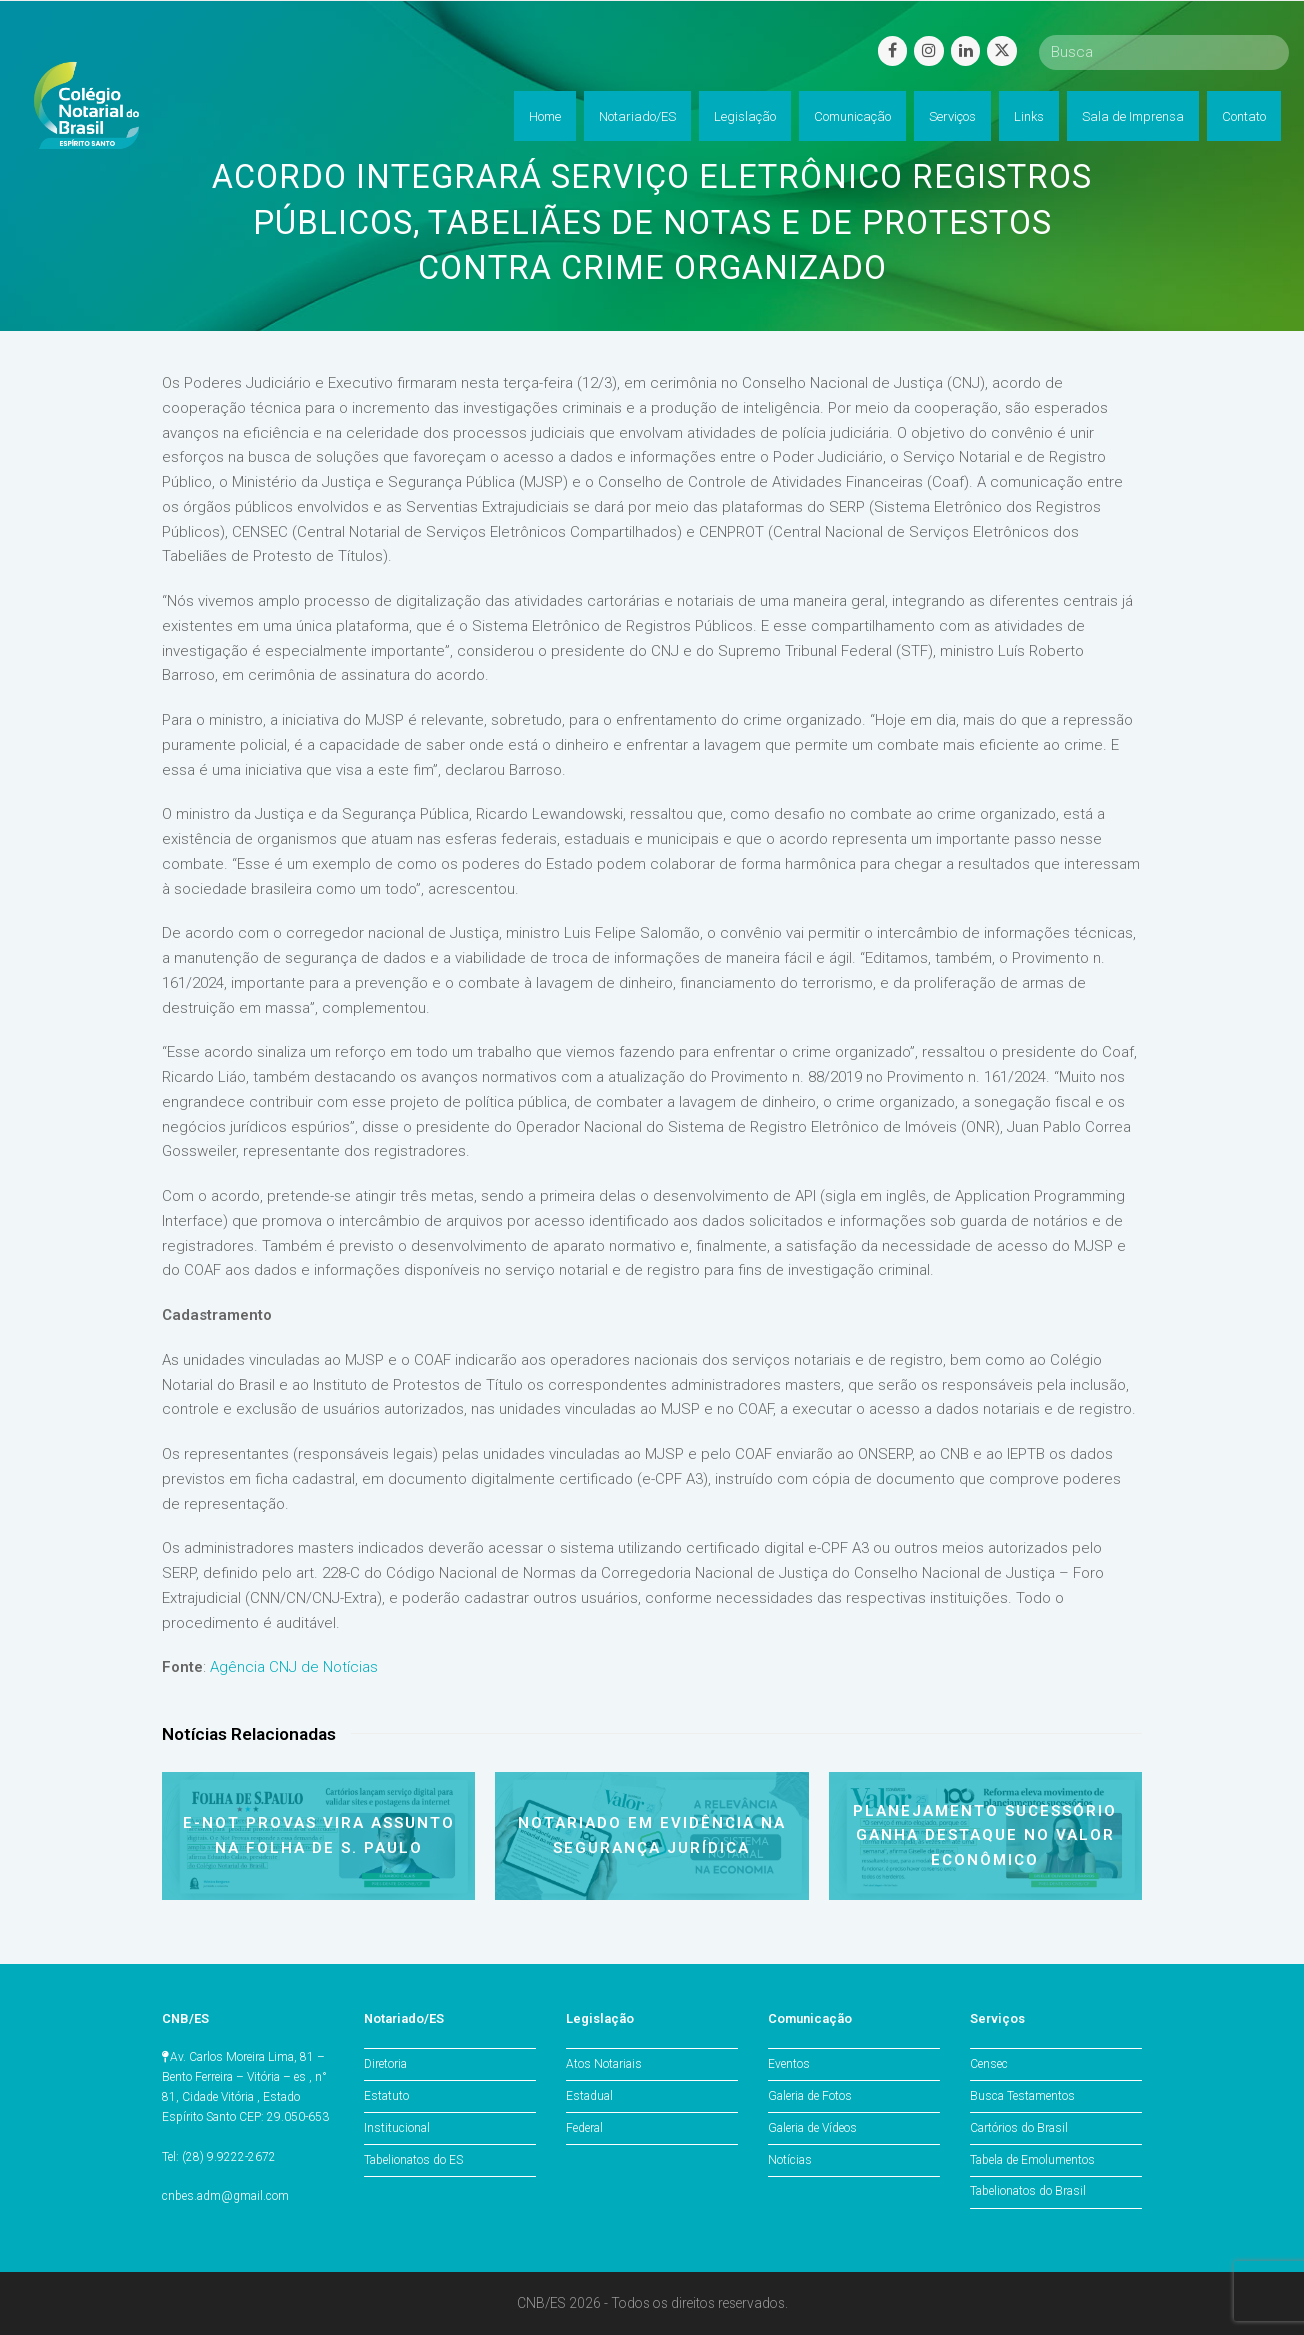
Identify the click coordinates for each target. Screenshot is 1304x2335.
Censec (989, 2064)
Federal (584, 2128)
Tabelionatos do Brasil (1028, 2191)
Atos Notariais (604, 2064)
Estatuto (386, 2096)
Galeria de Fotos (810, 2096)
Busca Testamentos (1022, 2096)
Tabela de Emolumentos (1032, 2160)
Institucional (397, 2128)
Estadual (589, 2096)
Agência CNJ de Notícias (294, 1667)
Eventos (789, 2064)
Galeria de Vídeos (812, 2128)
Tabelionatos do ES (413, 2160)
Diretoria (385, 2064)
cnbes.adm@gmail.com (225, 2196)
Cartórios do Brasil (1019, 2128)
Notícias (790, 2160)
